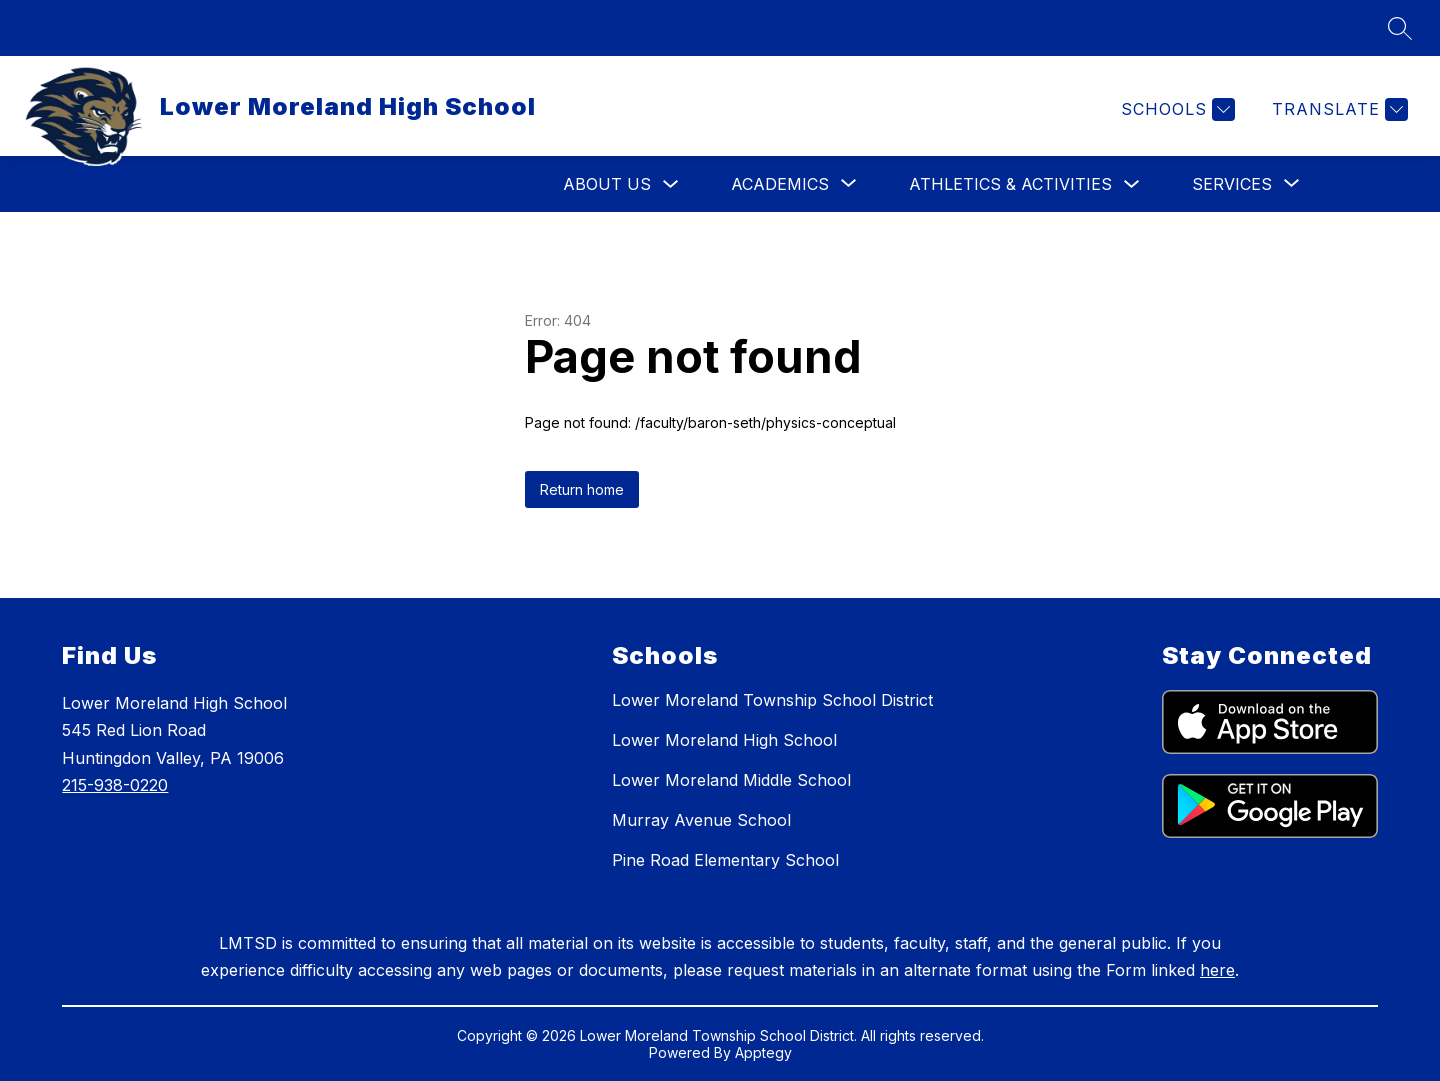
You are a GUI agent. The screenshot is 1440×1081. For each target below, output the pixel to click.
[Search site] (1400, 28)
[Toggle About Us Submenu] (671, 184)
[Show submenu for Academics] (780, 184)
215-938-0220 (115, 785)
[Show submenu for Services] (1232, 184)
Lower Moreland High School (724, 740)
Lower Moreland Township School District (772, 700)
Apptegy (763, 1052)
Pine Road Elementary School (725, 860)
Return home (582, 489)
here (1217, 970)
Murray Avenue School (701, 820)
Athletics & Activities (1010, 184)
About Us (607, 184)
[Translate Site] (1337, 109)
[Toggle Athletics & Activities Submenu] (1132, 184)
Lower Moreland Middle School (731, 780)
